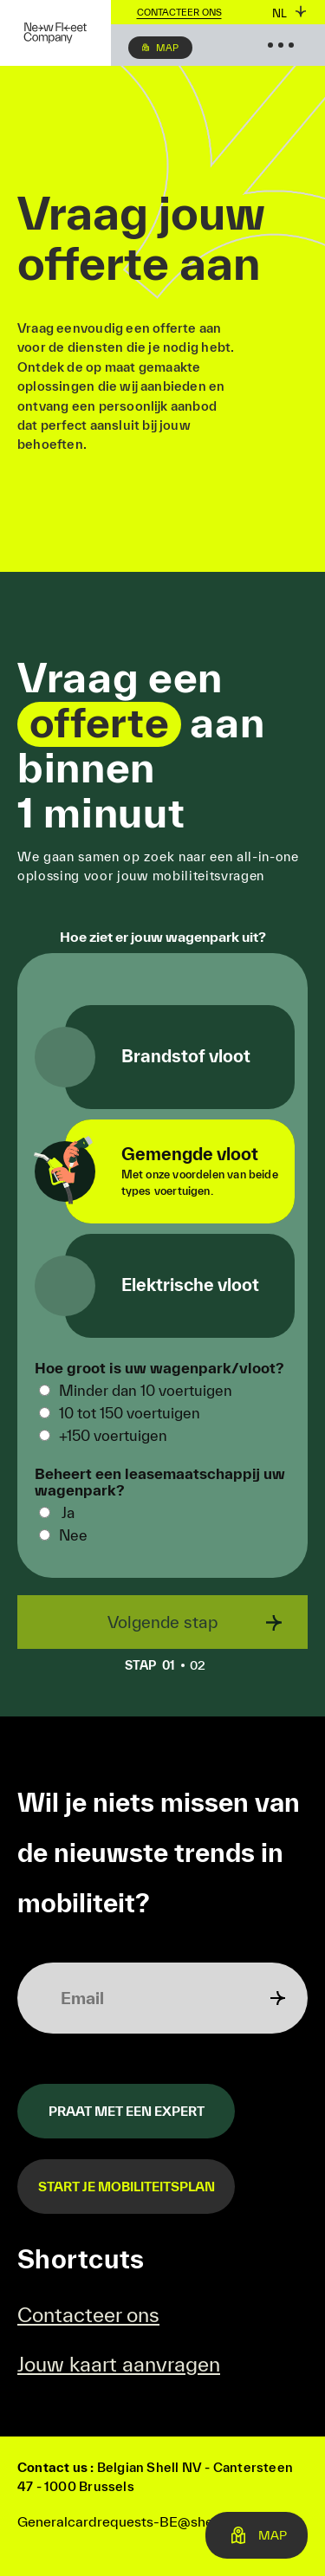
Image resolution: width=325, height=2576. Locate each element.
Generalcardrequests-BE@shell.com (134, 2521)
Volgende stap (162, 1622)
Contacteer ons (179, 12)
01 (155, 1665)
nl (279, 13)
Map (167, 47)
